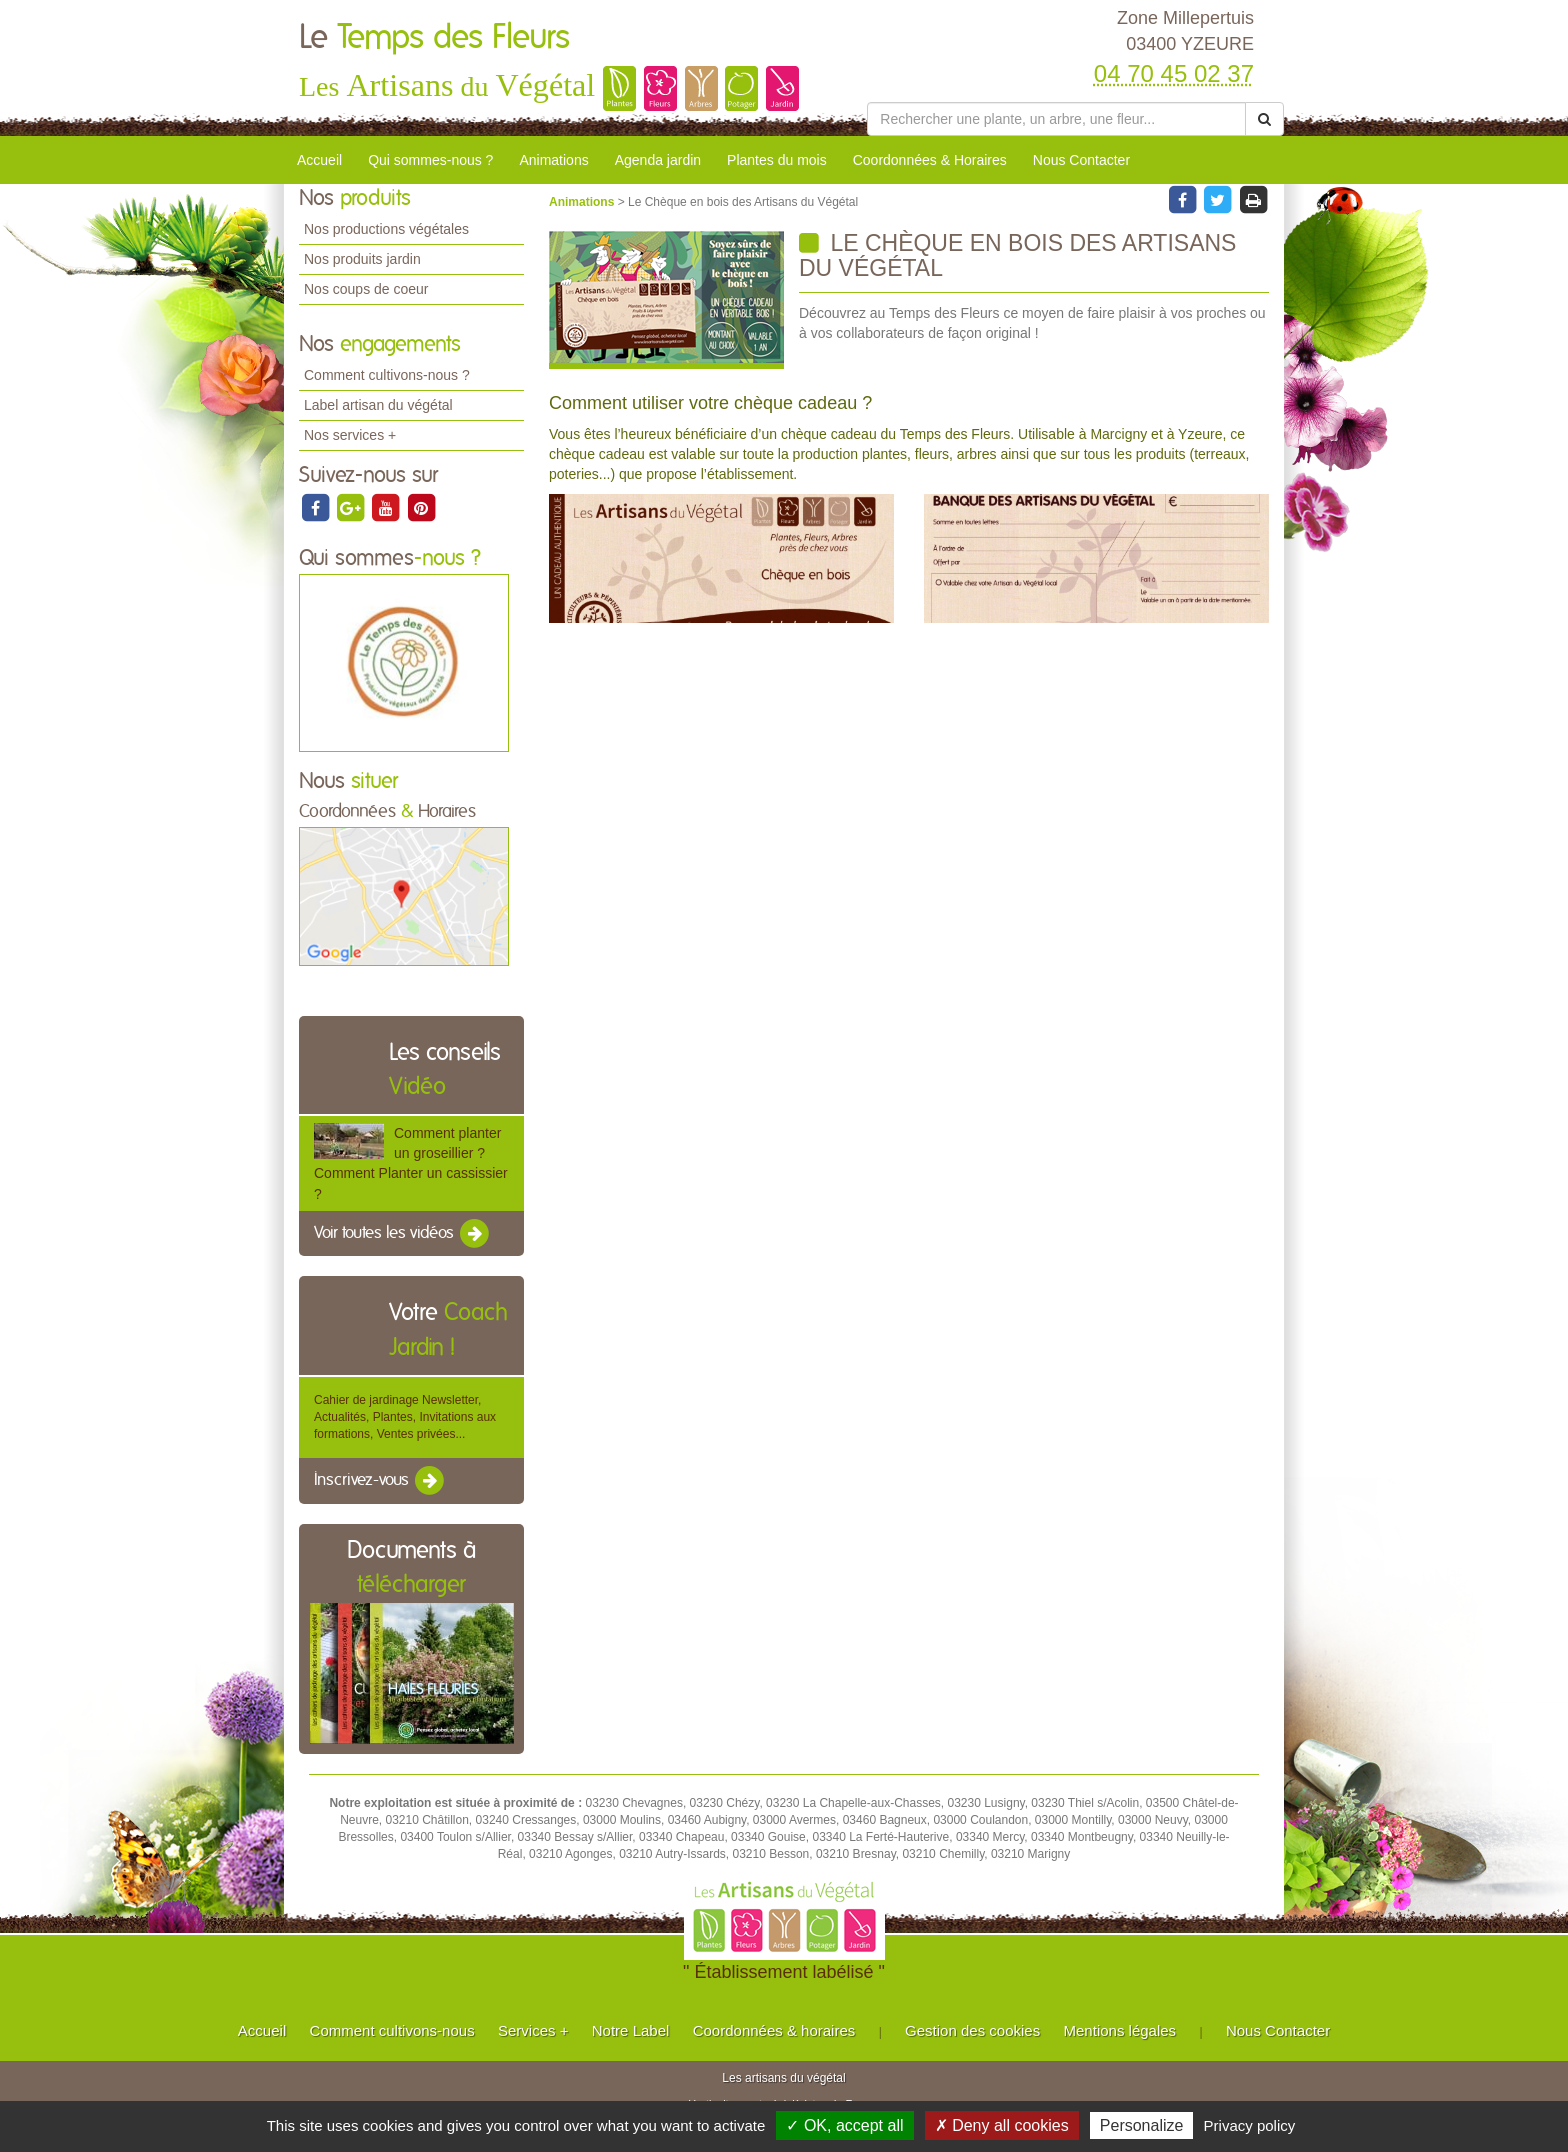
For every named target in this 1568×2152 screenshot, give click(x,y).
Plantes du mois (777, 160)
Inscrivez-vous (380, 1481)
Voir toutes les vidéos (403, 1234)
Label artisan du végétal (378, 405)
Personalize (1142, 2125)
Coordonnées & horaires (774, 2030)
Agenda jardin (658, 160)
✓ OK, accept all (844, 2125)
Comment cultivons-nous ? (387, 375)
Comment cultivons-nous (392, 2030)
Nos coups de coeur (366, 289)
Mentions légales (1120, 2030)
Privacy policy (1250, 2125)
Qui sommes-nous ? (430, 160)
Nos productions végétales (386, 229)
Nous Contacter (1081, 160)
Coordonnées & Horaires (930, 160)
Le (434, 38)
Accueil (319, 160)
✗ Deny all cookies (1002, 2125)
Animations (553, 160)
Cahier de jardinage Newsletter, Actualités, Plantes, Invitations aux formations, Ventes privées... (405, 1417)
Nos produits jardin (362, 259)
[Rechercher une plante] (1056, 119)
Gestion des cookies (972, 2030)
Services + (533, 2030)
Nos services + (350, 435)
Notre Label (631, 2030)
